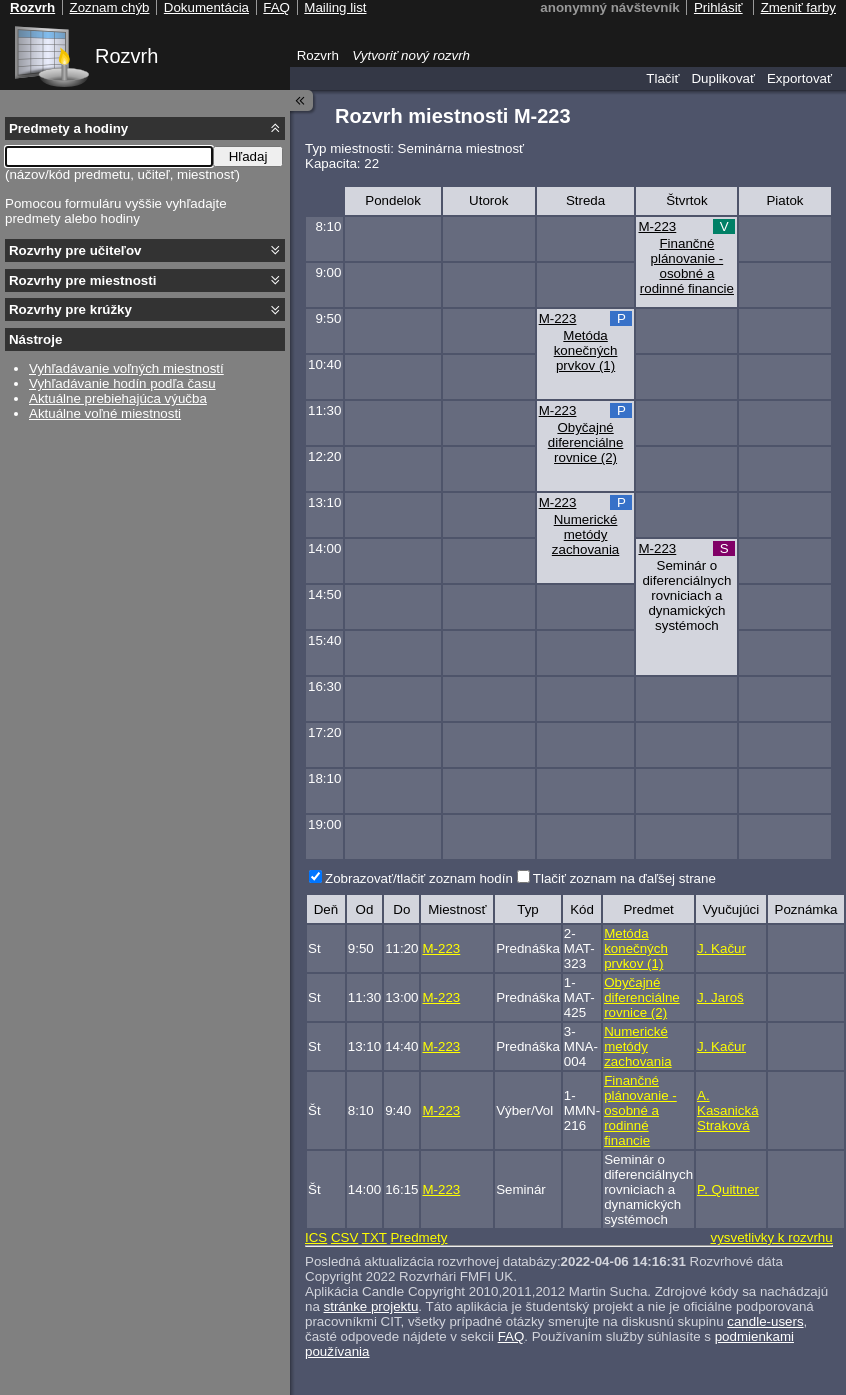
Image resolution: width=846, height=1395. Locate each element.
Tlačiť (662, 78)
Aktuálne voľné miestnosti (105, 413)
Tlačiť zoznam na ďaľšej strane (624, 878)
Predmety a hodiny (68, 128)
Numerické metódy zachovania (585, 534)
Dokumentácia (206, 7)
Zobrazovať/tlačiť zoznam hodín (419, 878)
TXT (374, 1237)
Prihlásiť (718, 7)
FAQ (511, 1336)
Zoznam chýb (109, 7)
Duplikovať (723, 78)
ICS (316, 1237)
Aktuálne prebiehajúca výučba (118, 398)
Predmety (418, 1237)
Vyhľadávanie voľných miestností (126, 368)
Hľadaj (248, 156)
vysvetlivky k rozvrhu (771, 1237)
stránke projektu (371, 1306)
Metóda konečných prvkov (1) (586, 350)
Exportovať (799, 78)
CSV (344, 1237)
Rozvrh (126, 56)
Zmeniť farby (798, 7)
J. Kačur (721, 948)
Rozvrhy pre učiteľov (75, 250)
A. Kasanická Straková (728, 1110)
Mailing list (335, 7)
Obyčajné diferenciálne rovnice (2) (586, 442)
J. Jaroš (720, 997)
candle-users (765, 1321)
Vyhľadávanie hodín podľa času (122, 383)
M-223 (657, 226)
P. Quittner (728, 1189)
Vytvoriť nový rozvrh (411, 55)
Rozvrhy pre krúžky (70, 309)
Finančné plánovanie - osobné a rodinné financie (687, 266)
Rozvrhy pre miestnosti (82, 280)
